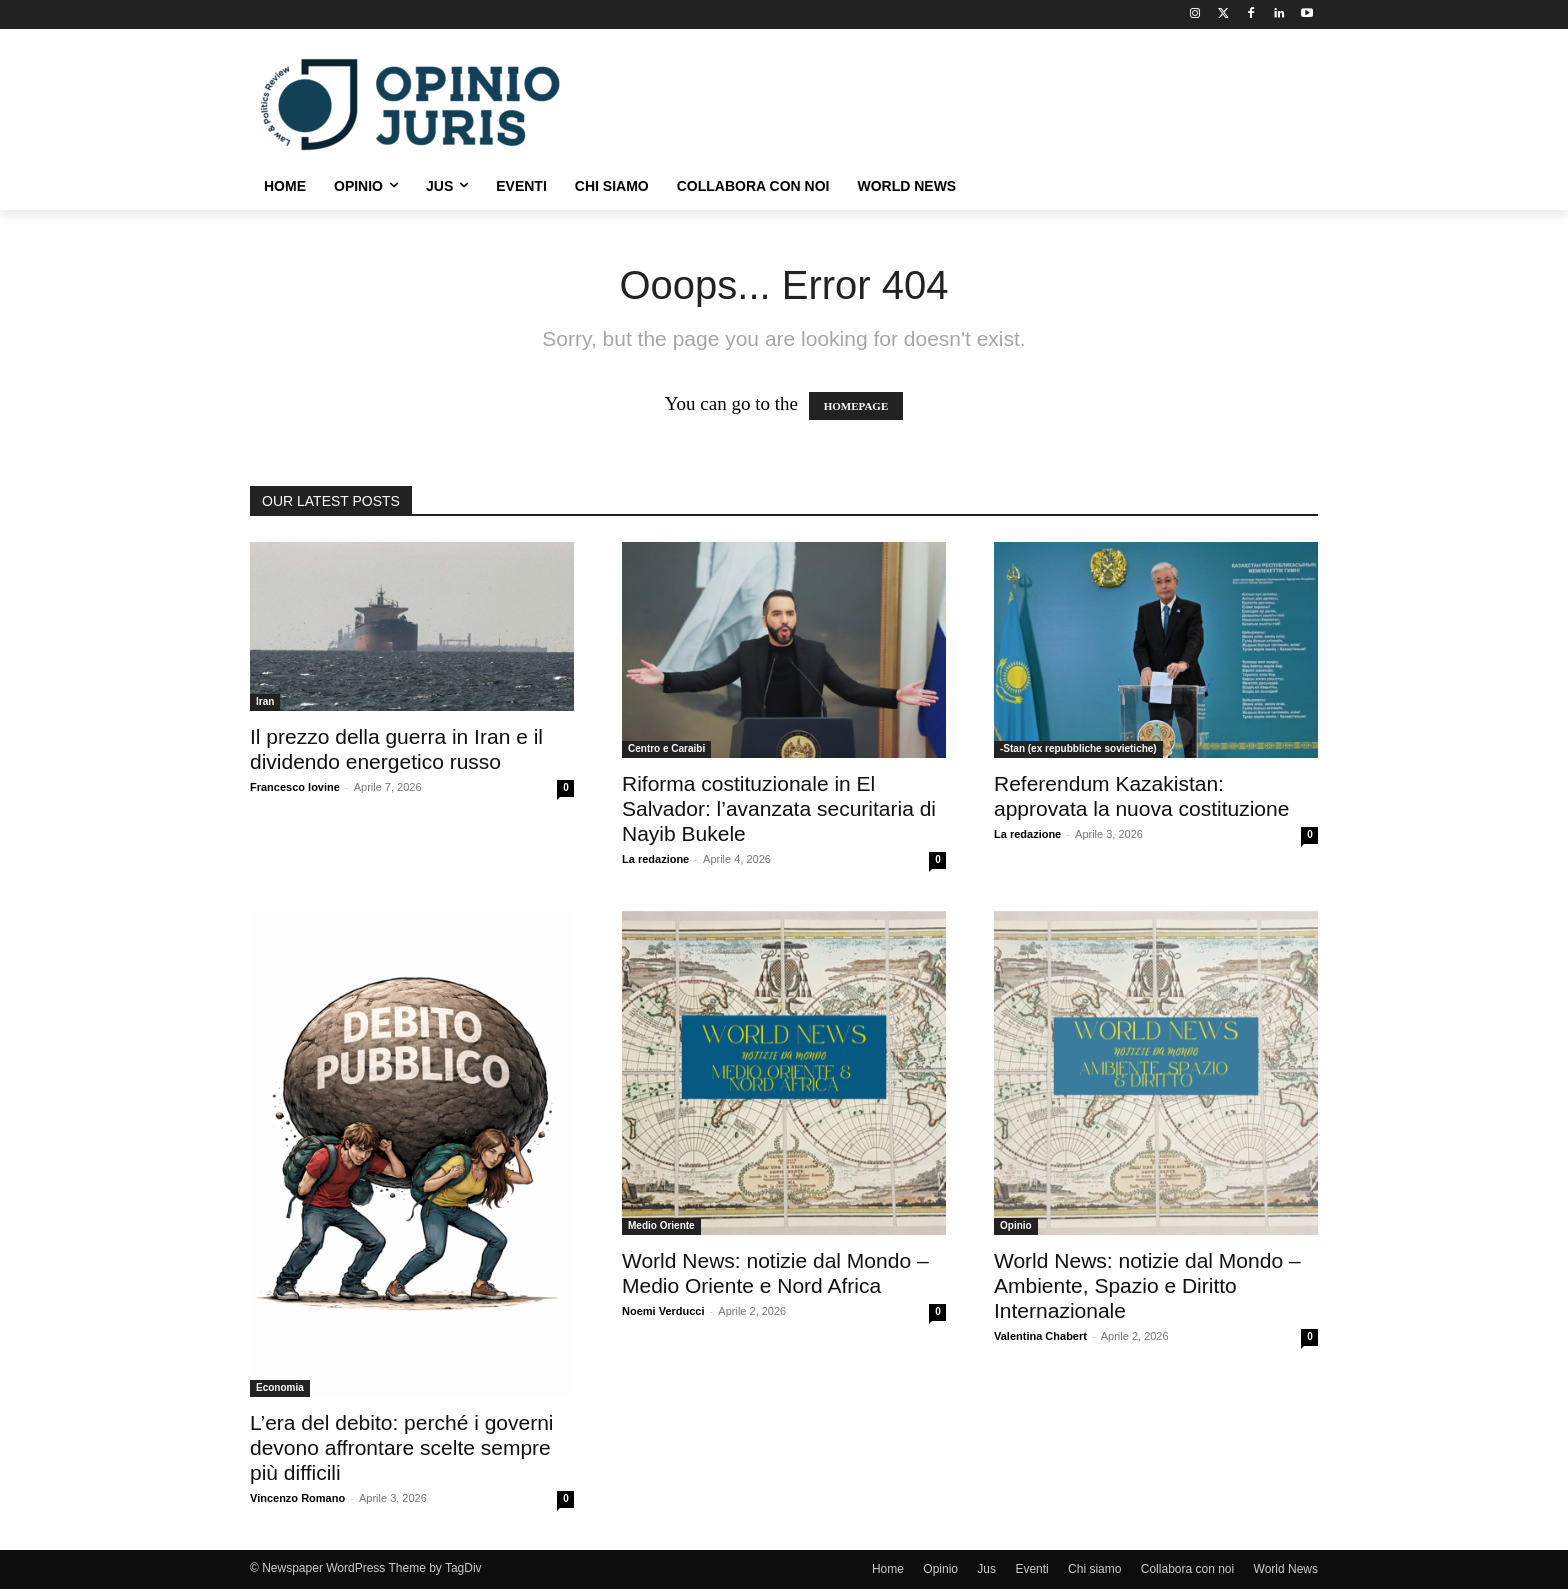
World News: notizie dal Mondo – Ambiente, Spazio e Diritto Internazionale (1147, 1285)
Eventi (1031, 1569)
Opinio (1016, 1225)
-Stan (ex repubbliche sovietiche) (1078, 748)
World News (1286, 1569)
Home (888, 1569)
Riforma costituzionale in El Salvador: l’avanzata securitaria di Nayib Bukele (779, 808)
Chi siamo (1094, 1569)
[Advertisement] (934, 102)
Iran (265, 701)
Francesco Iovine (295, 787)
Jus (986, 1569)
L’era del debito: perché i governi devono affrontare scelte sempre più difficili (402, 1447)
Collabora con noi (1187, 1569)
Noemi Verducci (663, 1311)
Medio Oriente (661, 1225)
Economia (280, 1387)
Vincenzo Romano (297, 1498)
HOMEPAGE (856, 406)
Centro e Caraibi (666, 748)
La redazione (655, 859)
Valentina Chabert (1040, 1336)
